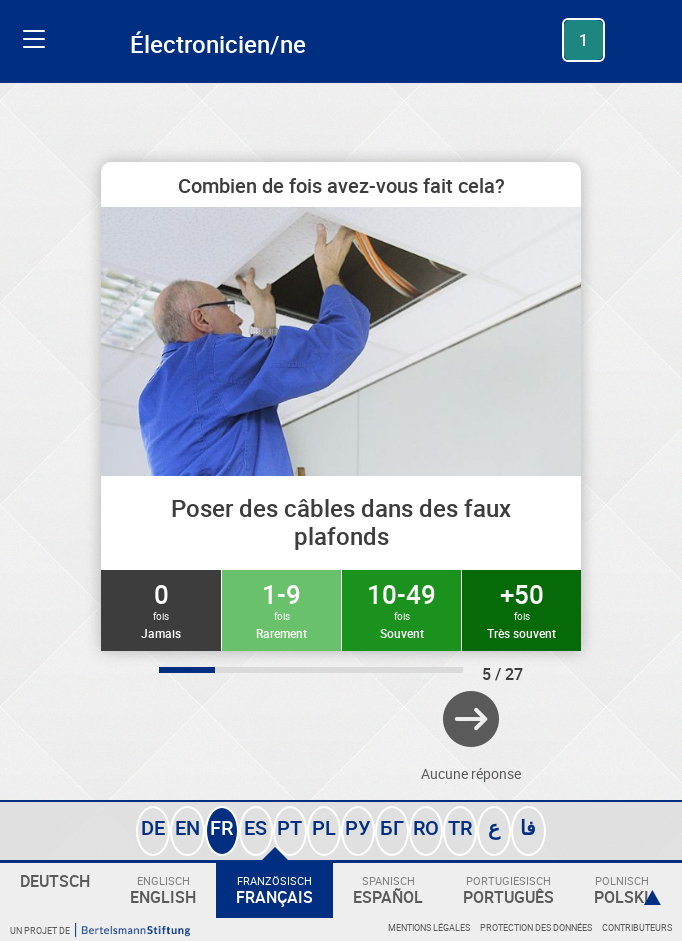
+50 (521, 609)
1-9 (281, 609)
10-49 (401, 609)
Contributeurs (637, 927)
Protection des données (536, 927)
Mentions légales (429, 927)
